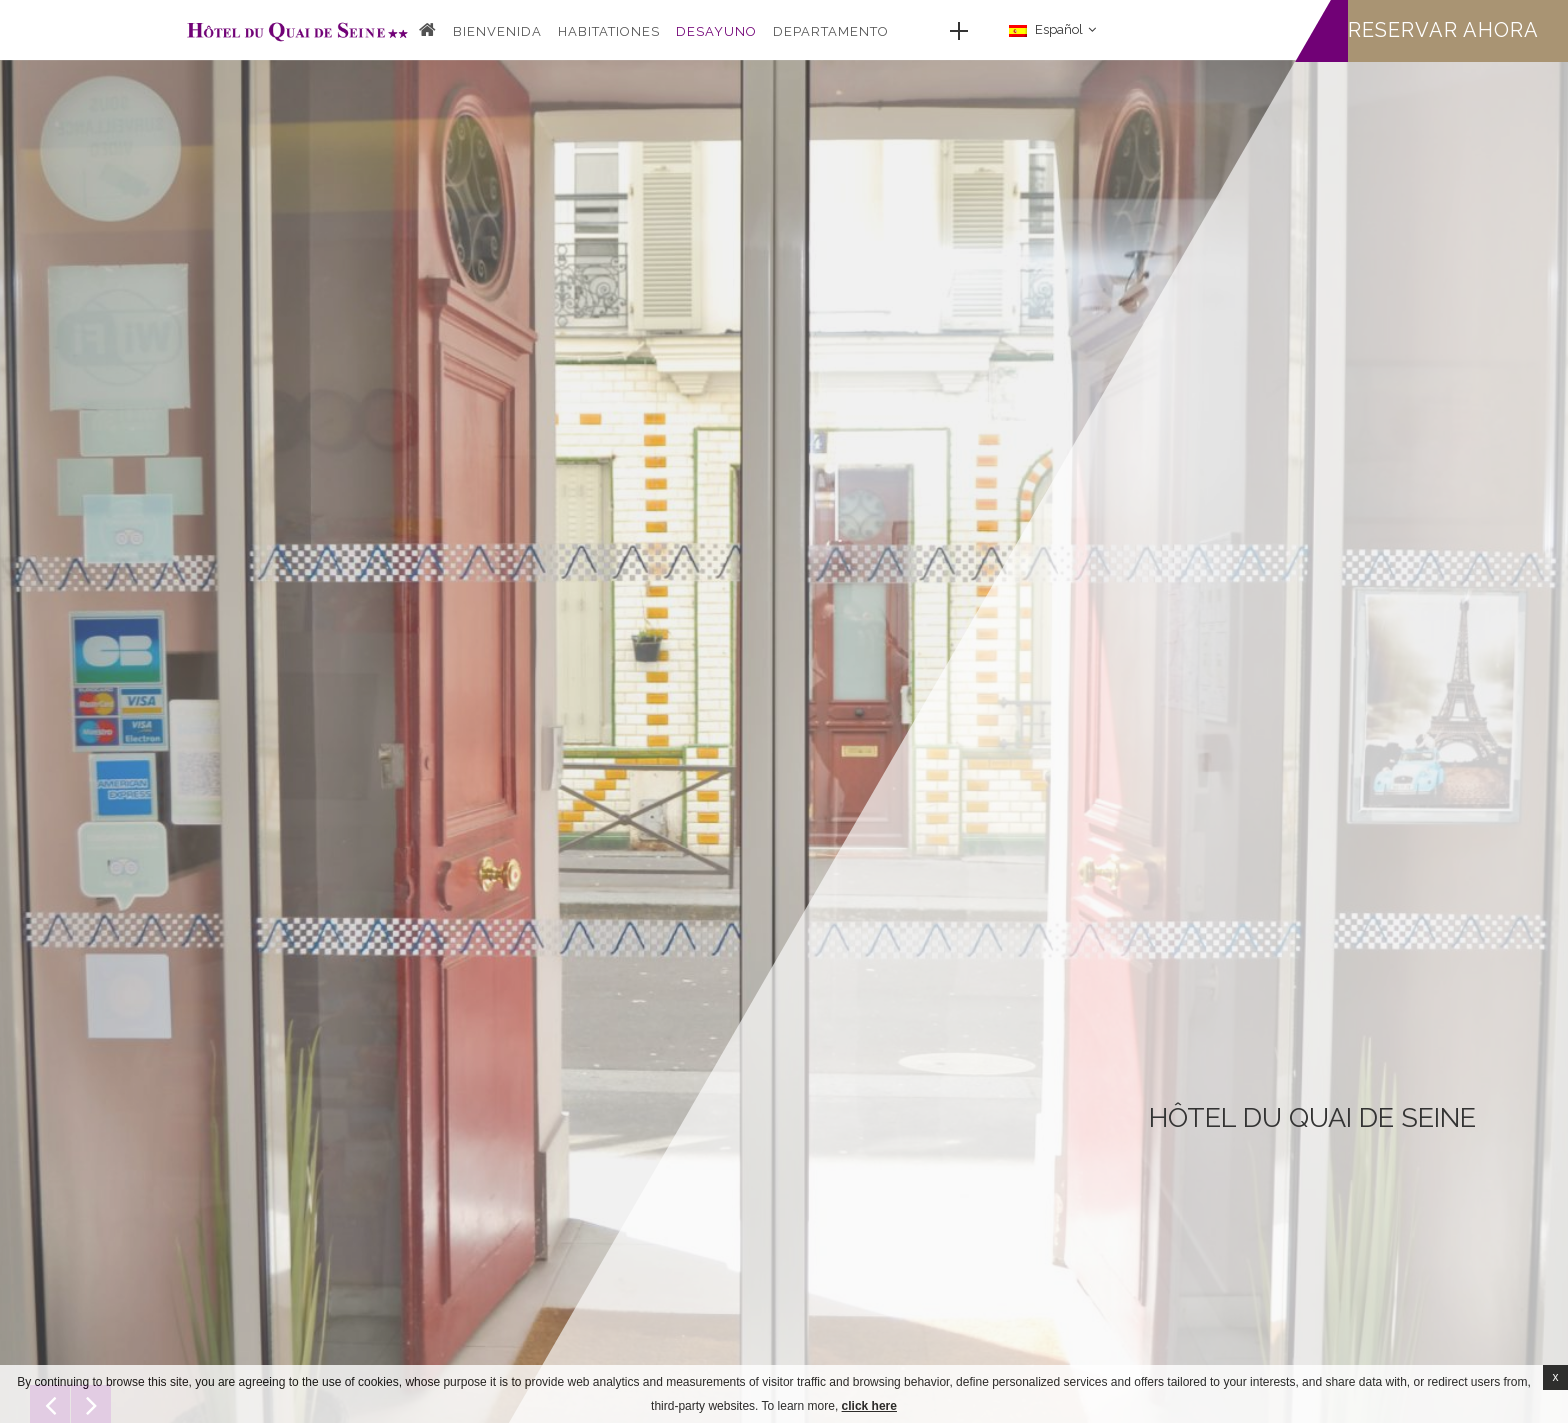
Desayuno (716, 31)
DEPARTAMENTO (831, 31)
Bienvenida (497, 31)
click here (869, 1406)
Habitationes (609, 31)
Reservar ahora (1443, 30)
